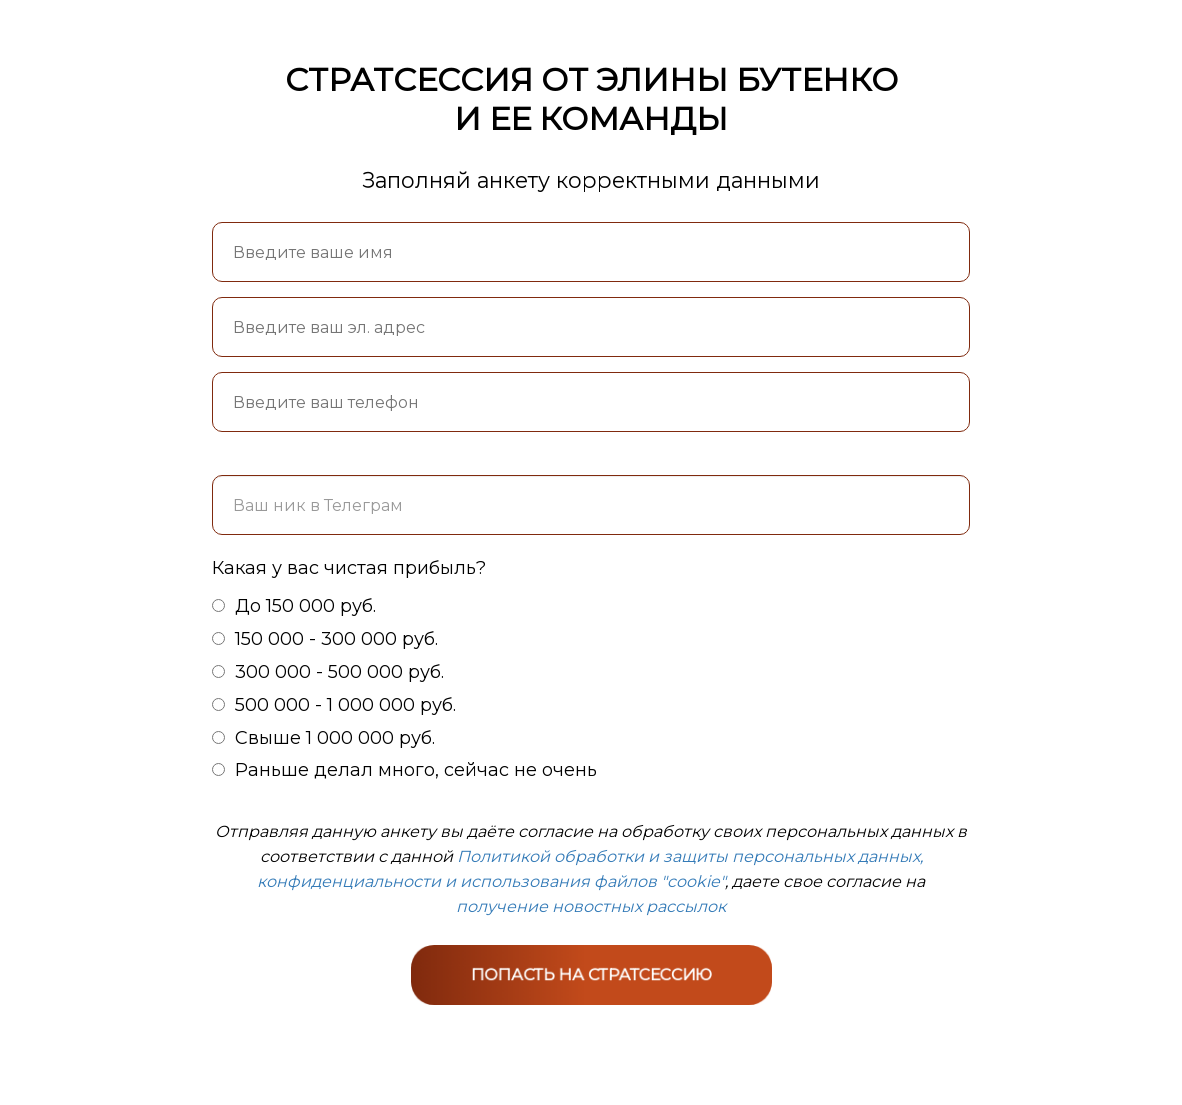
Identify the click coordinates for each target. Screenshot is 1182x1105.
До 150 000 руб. (294, 606)
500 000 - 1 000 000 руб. (334, 705)
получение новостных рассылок (591, 906)
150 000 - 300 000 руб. (325, 639)
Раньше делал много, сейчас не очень (404, 770)
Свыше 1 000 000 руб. (323, 738)
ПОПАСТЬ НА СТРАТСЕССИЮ (591, 973)
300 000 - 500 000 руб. (328, 672)
